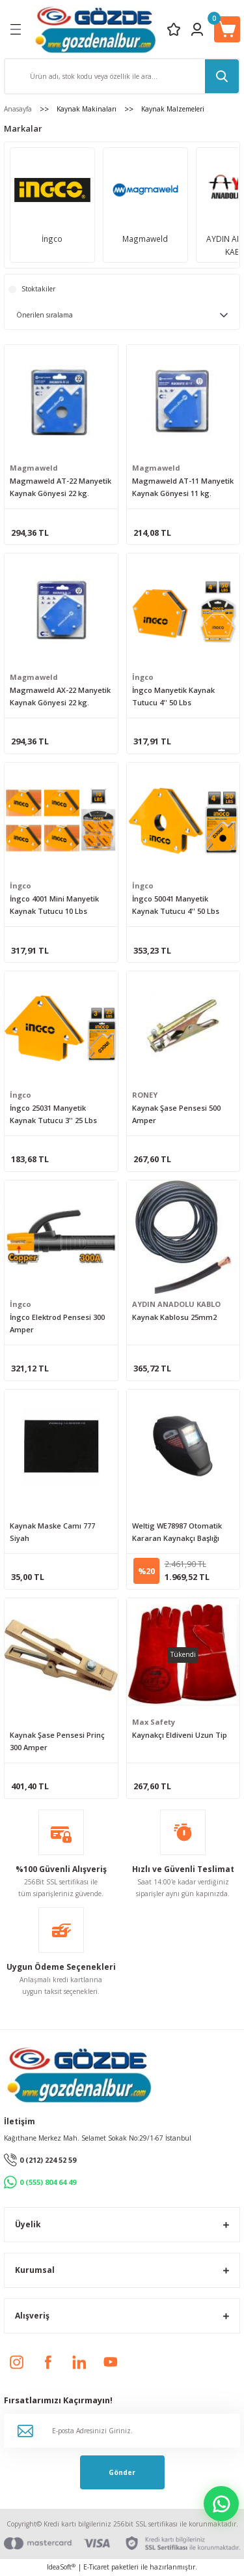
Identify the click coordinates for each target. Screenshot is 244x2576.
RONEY (144, 1095)
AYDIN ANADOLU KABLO (176, 1304)
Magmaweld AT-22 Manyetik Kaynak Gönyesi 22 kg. (60, 487)
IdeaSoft (61, 2566)
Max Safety (153, 1722)
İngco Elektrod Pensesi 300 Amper (57, 1323)
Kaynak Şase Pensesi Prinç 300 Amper (57, 1741)
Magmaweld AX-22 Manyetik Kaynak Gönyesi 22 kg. (60, 696)
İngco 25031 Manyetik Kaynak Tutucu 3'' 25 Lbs (53, 1114)
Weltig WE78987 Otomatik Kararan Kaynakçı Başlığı (177, 1532)
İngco (143, 677)
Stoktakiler (38, 288)
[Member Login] (197, 29)
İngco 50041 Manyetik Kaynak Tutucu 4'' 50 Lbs (175, 905)
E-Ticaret (96, 2566)
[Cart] (227, 29)
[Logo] (95, 29)
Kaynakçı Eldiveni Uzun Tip (179, 1735)
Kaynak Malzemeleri (172, 108)
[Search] (122, 76)
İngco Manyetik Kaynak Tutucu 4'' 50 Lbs (173, 696)
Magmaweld (34, 468)
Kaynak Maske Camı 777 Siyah (52, 1532)
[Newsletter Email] (122, 2431)
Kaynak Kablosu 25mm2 (174, 1317)
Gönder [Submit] (122, 2472)
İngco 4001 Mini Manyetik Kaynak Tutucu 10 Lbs (54, 905)
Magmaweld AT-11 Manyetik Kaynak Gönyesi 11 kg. (183, 487)
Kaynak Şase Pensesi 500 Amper (176, 1114)
